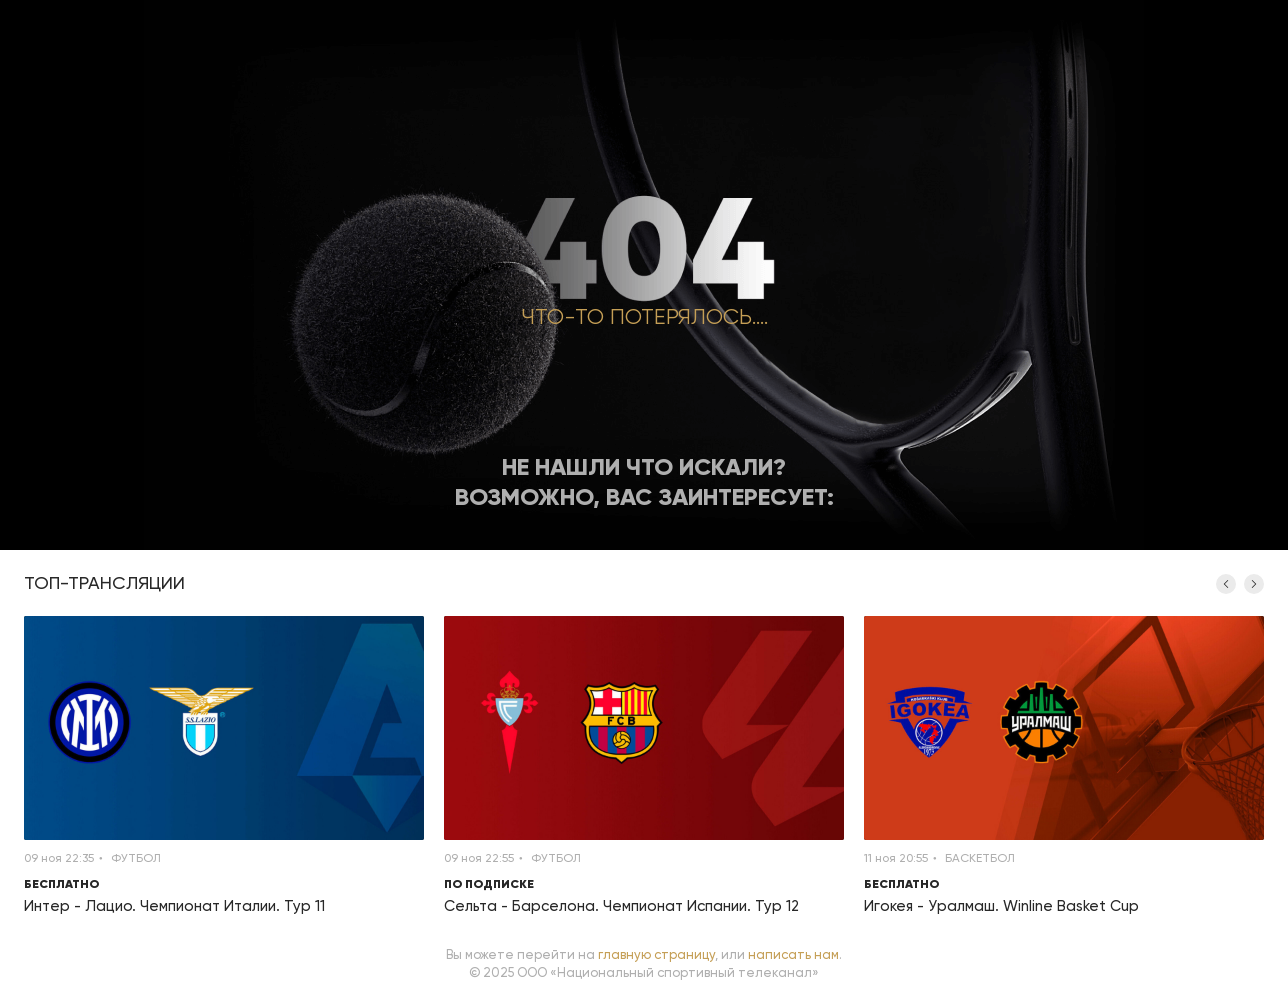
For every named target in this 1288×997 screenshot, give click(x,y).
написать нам (793, 954)
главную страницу (656, 954)
